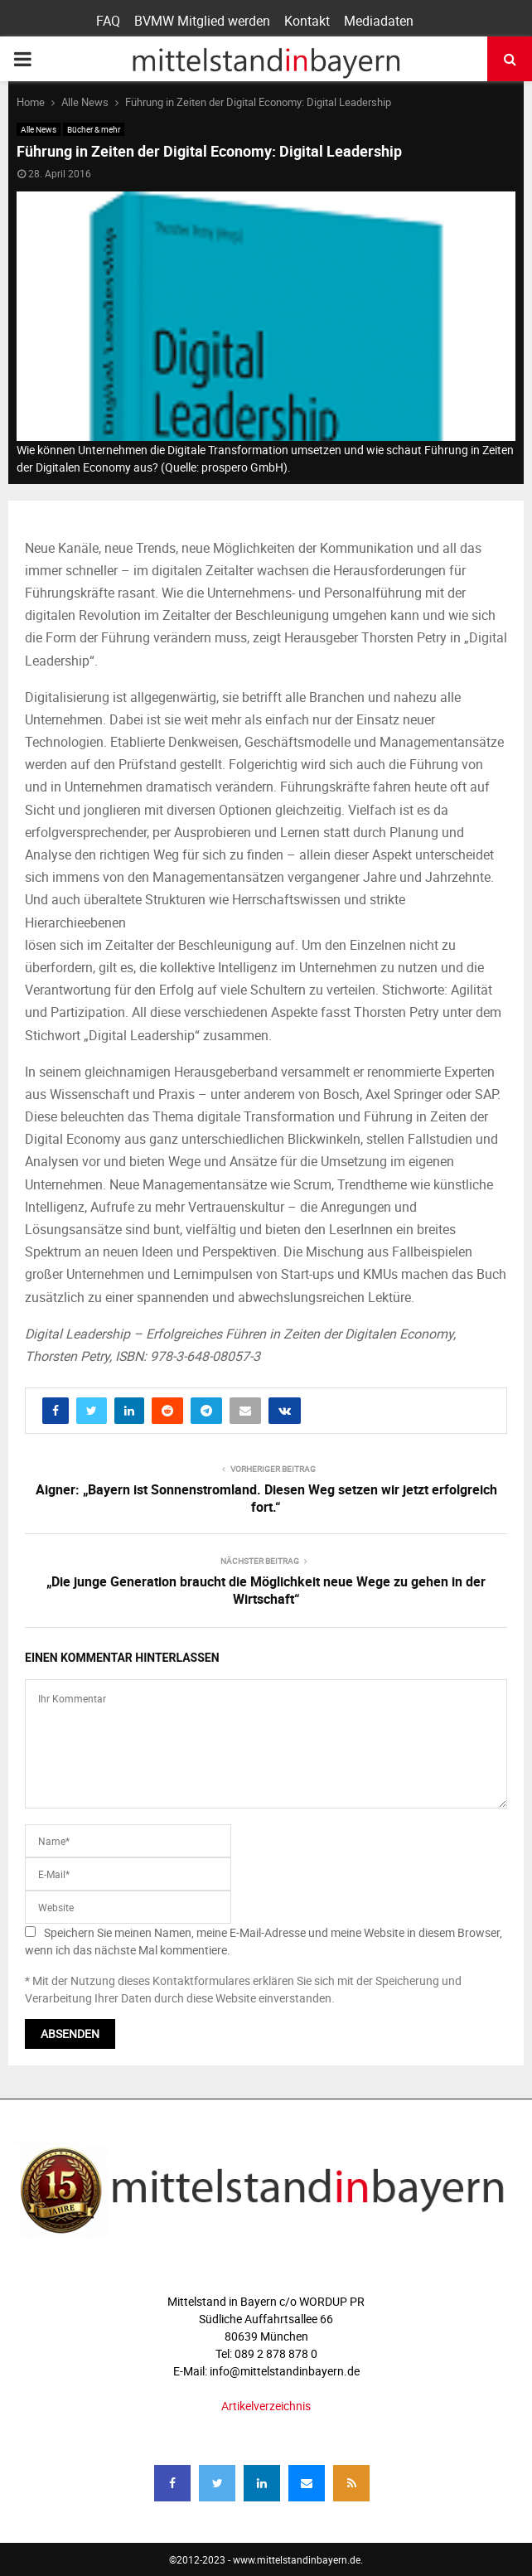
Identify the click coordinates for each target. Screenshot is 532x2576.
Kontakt (307, 21)
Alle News (38, 129)
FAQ (108, 21)
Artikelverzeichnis (266, 2406)
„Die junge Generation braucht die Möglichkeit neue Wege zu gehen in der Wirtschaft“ (266, 1590)
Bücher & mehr (93, 129)
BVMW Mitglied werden (202, 21)
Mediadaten (379, 21)
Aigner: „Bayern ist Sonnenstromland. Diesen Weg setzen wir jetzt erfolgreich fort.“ (266, 1498)
